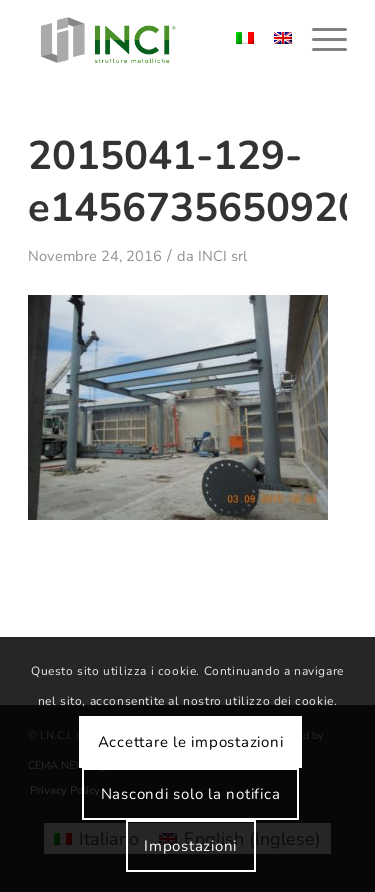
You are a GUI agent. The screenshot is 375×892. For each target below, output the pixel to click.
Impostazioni (190, 846)
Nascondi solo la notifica (191, 794)
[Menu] (319, 40)
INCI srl (222, 256)
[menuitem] (319, 40)
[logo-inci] (155, 40)
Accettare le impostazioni (191, 742)
